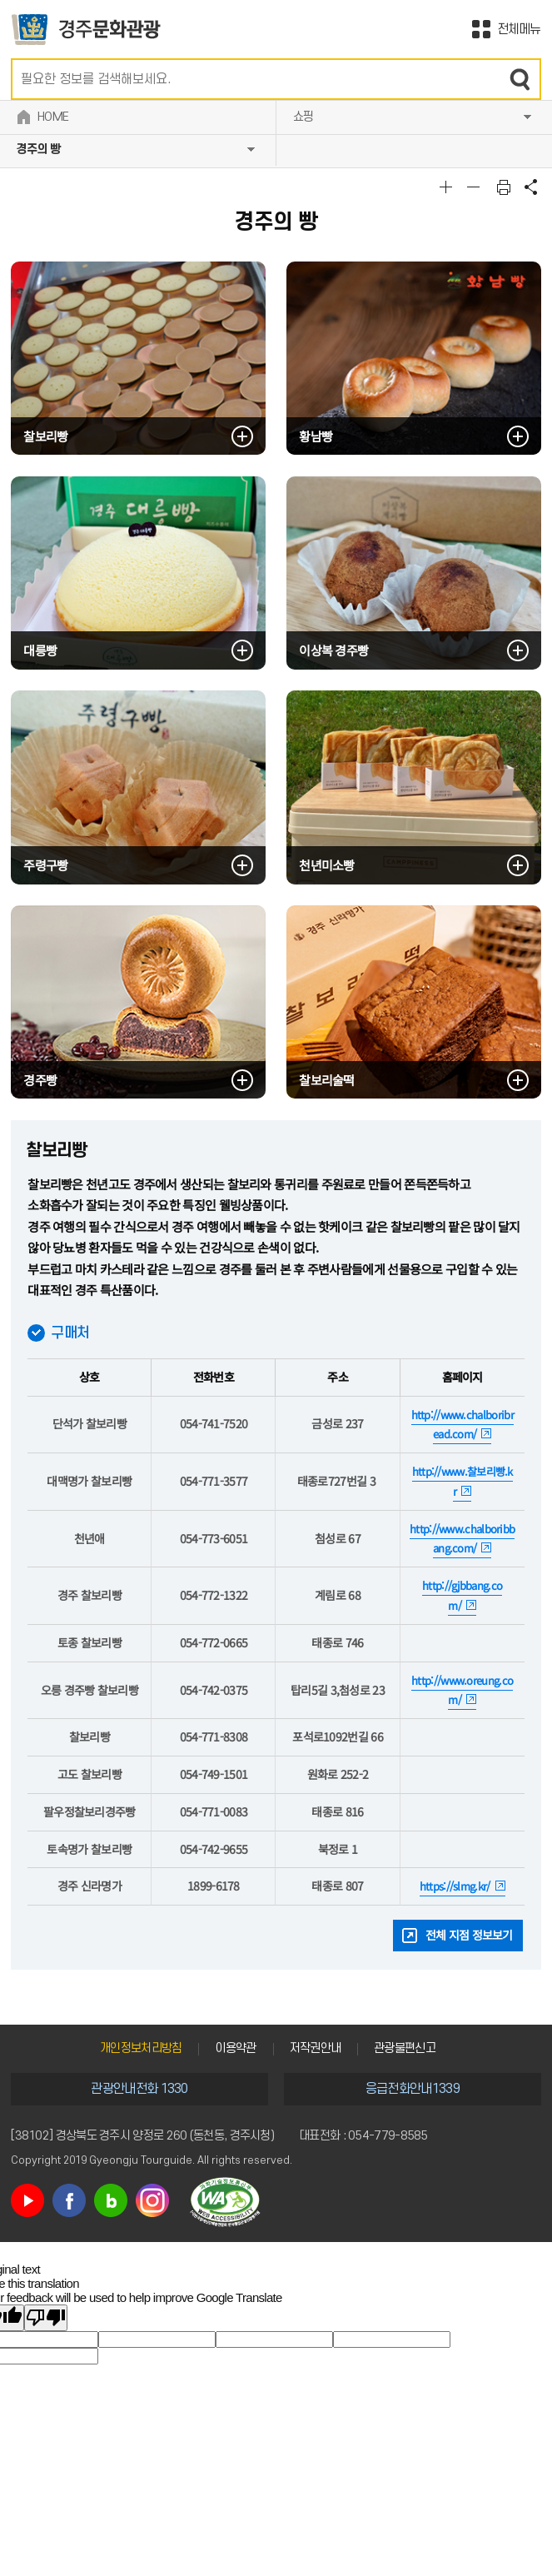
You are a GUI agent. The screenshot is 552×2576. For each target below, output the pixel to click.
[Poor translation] (45, 2317)
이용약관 (235, 2048)
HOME (52, 117)
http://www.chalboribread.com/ (462, 1424)
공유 (531, 186)
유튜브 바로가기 (27, 2200)
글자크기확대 (447, 186)
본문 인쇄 (503, 186)
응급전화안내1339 (413, 2088)
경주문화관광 (86, 29)
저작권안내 (315, 2048)
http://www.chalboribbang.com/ (462, 1539)
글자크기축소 (475, 186)
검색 (520, 79)
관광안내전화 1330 (139, 2088)
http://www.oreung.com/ (462, 1690)
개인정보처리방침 (141, 2048)
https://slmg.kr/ (455, 1886)
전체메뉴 (519, 29)
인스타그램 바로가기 (152, 2200)
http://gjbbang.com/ (462, 1595)
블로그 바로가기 (110, 2200)
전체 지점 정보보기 (469, 1934)
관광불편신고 (404, 2048)
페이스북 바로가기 (69, 2200)
